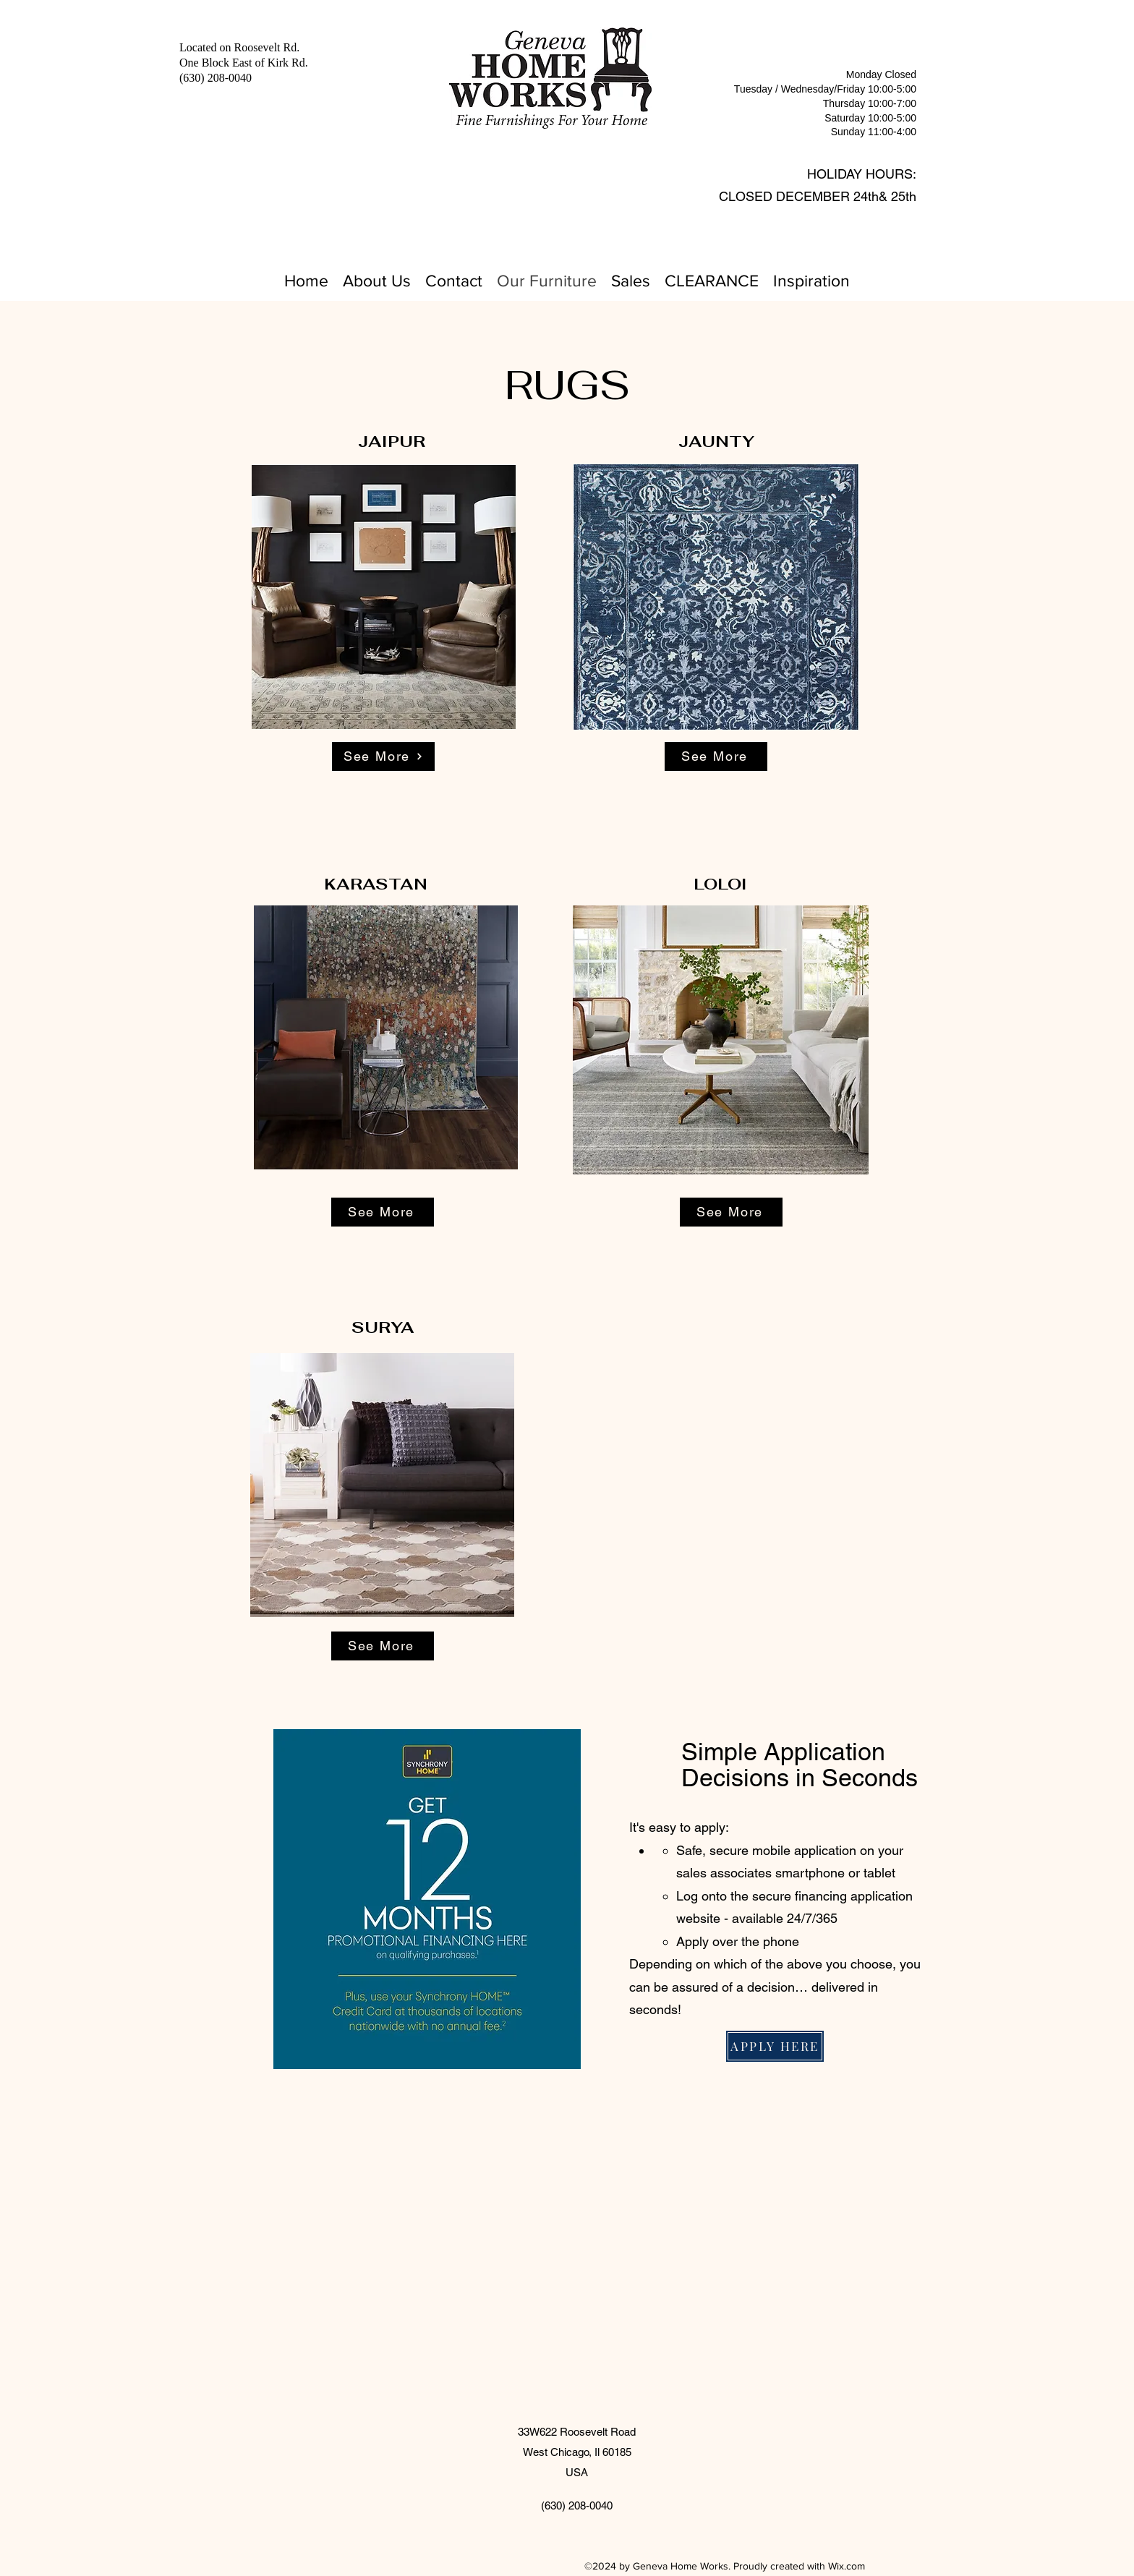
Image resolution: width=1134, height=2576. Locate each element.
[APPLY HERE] (774, 2046)
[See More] (383, 756)
